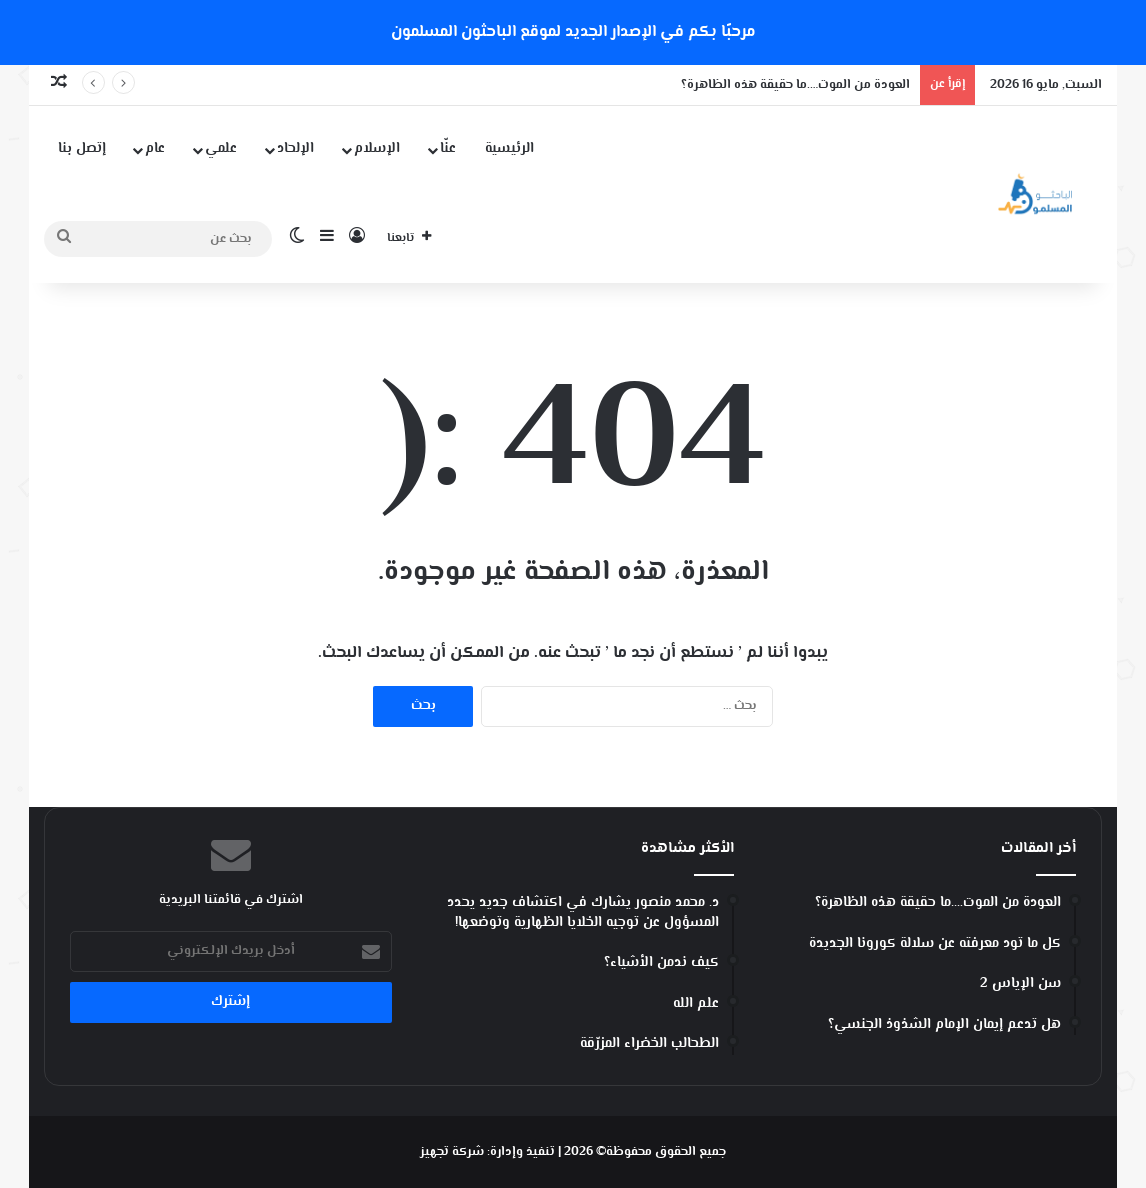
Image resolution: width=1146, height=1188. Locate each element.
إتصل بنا (82, 149)
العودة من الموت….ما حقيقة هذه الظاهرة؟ (795, 85)
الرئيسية (509, 149)
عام (155, 149)
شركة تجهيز (452, 1152)
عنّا (448, 149)
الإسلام (377, 149)
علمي (221, 149)
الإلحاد (295, 149)
